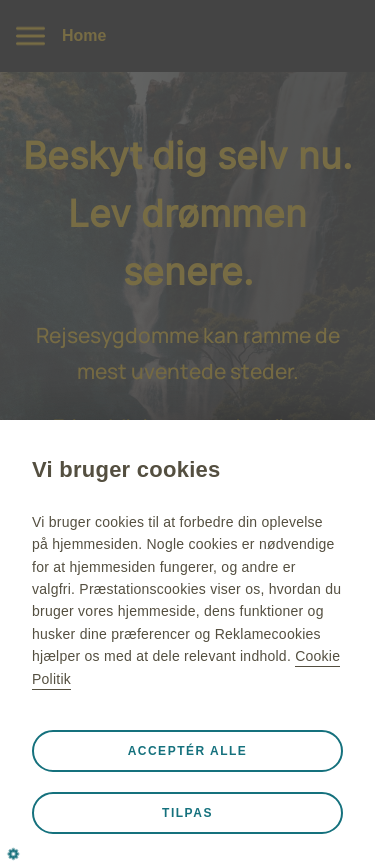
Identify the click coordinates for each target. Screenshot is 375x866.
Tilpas (187, 813)
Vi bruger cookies (126, 469)
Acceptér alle (188, 751)
